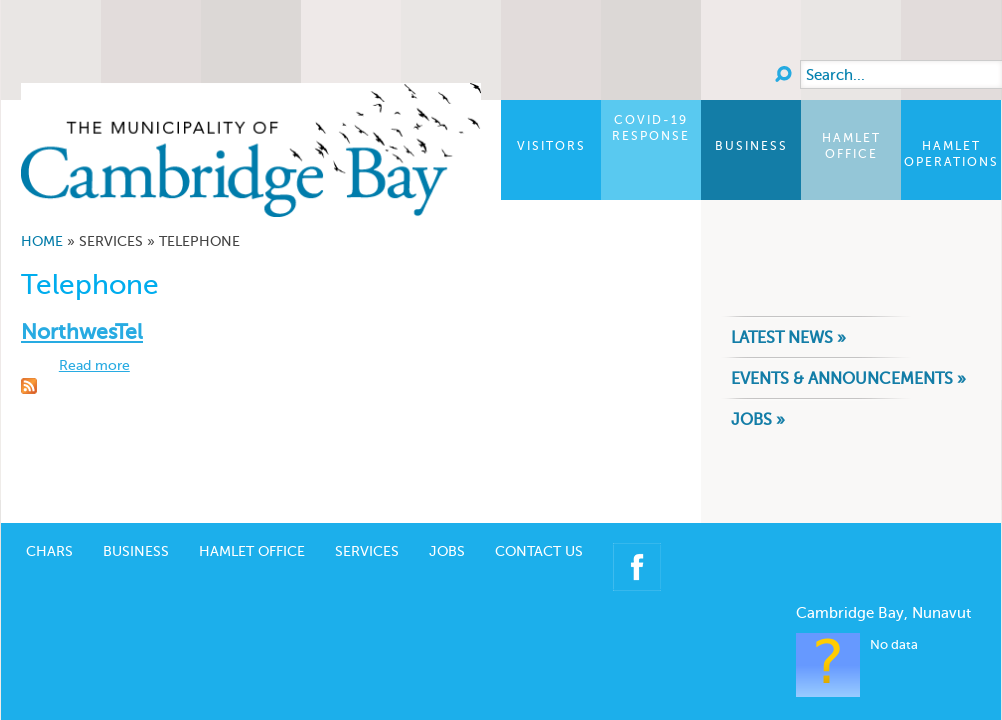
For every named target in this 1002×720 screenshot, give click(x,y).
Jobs (447, 521)
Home (42, 241)
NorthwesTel (82, 331)
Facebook (637, 537)
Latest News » (788, 337)
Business (751, 146)
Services (367, 521)
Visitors (551, 146)
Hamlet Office (851, 146)
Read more (94, 365)
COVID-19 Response (651, 128)
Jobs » (758, 419)
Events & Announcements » (848, 378)
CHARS (49, 521)
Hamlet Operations (951, 154)
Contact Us (539, 521)
